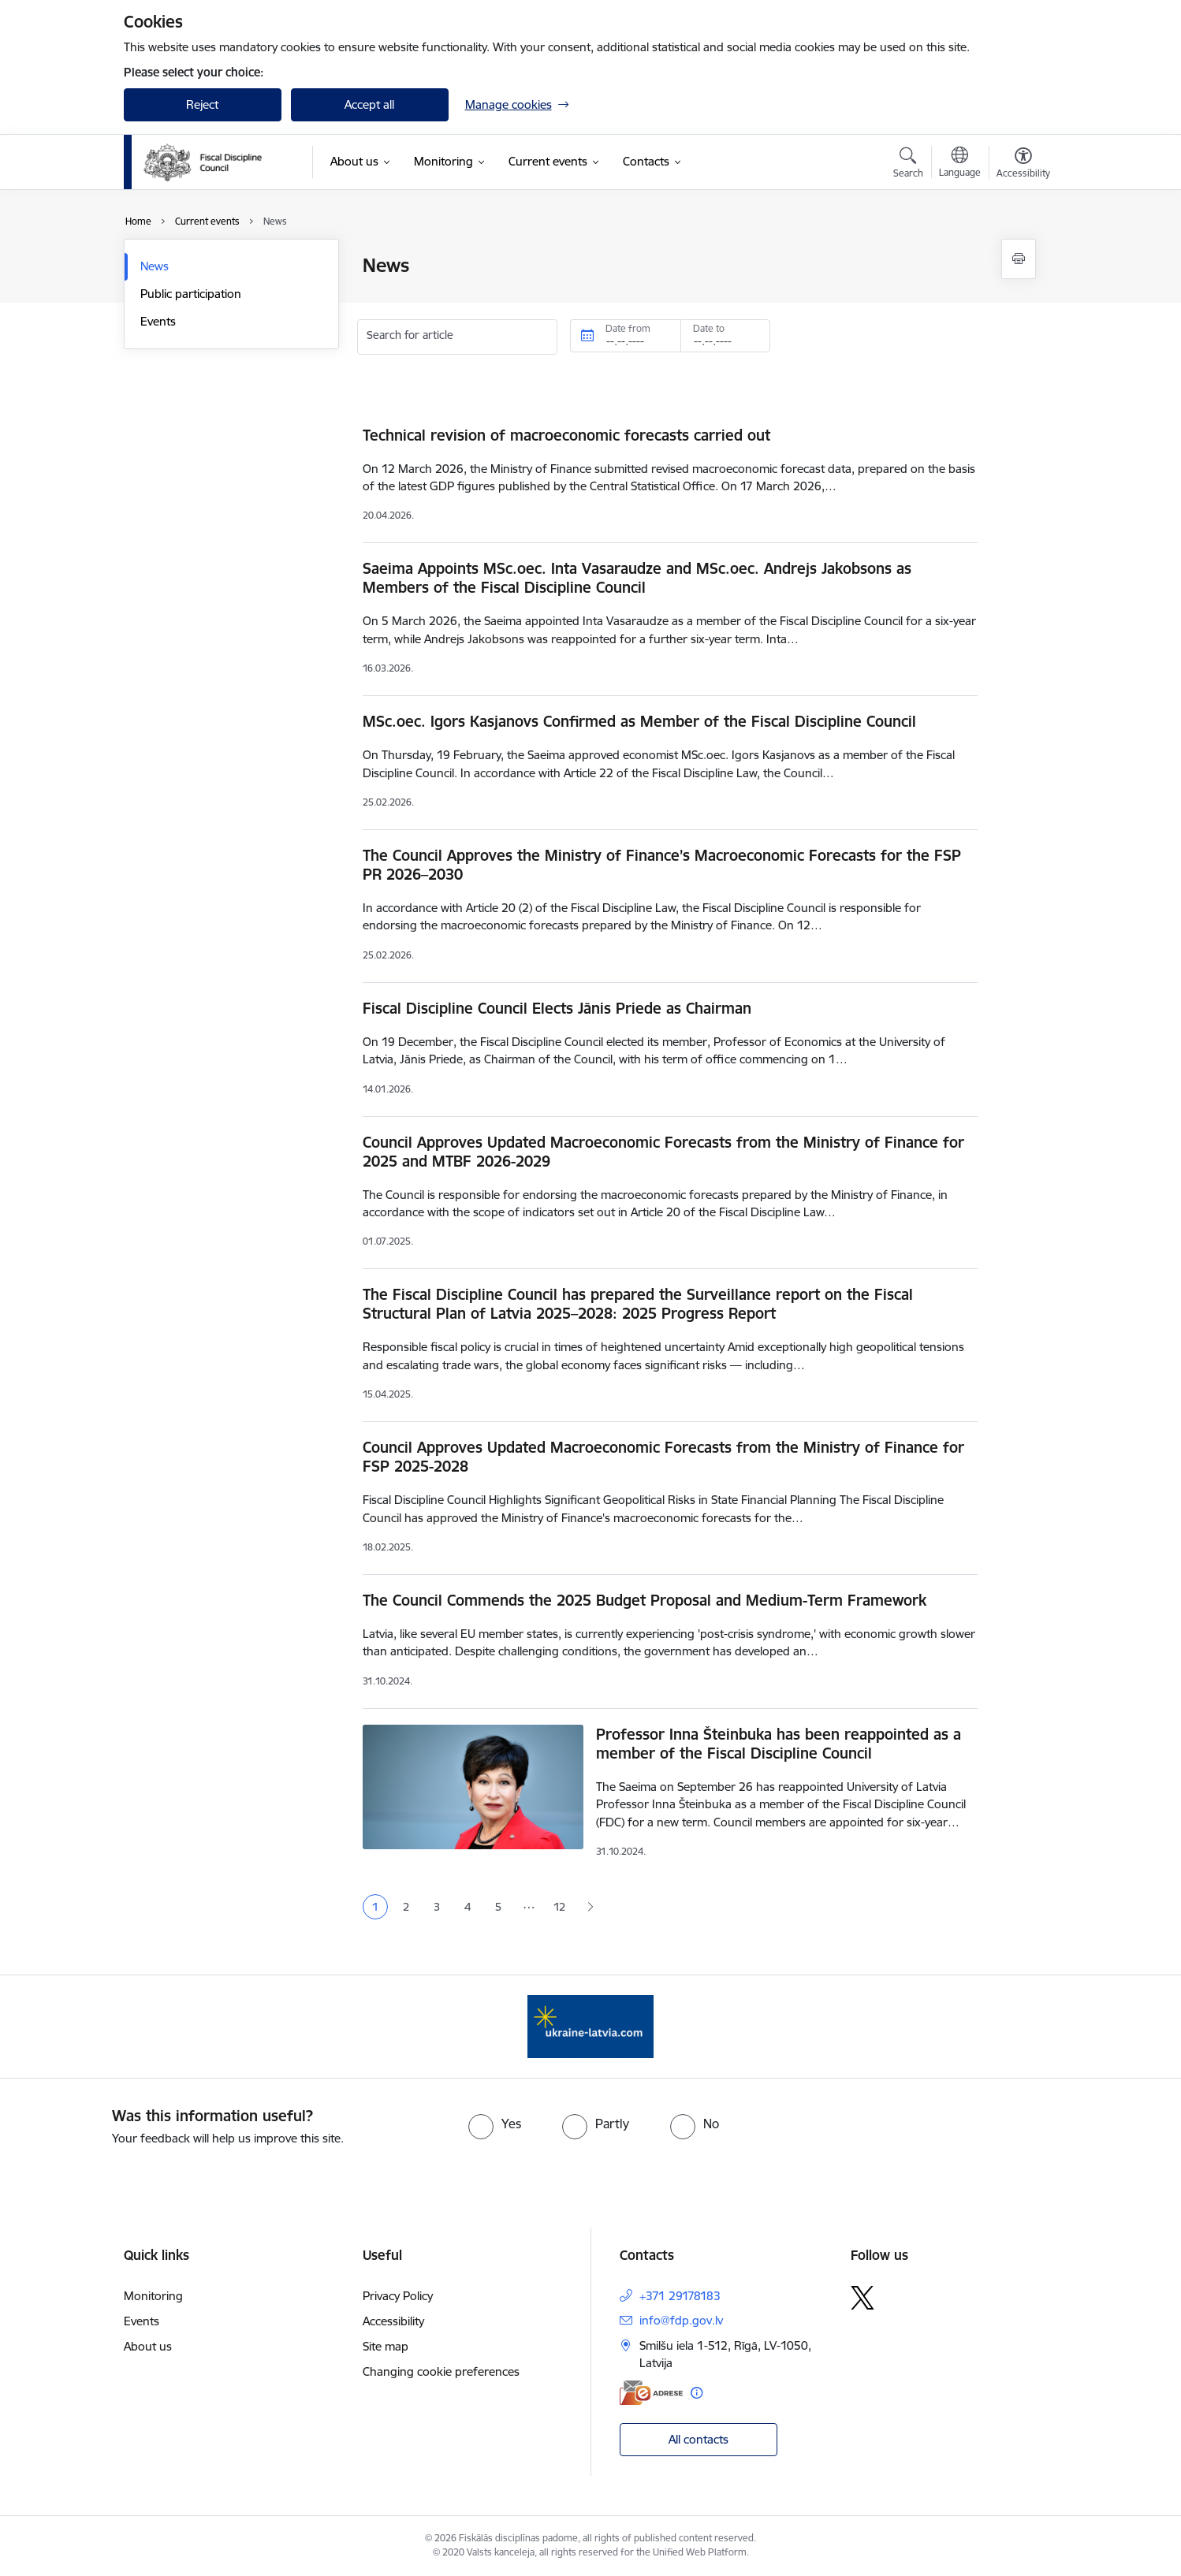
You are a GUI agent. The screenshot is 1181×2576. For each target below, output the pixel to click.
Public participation (190, 293)
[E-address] (651, 2393)
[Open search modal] (908, 165)
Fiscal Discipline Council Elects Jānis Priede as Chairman (557, 1008)
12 (559, 1907)
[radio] (494, 2123)
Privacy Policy (398, 2295)
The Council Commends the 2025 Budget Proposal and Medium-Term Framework (644, 1600)
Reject (202, 104)
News (154, 266)
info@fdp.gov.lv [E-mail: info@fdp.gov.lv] (681, 2320)
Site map (385, 2346)
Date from (627, 328)
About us (148, 2346)
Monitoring (153, 2295)
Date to (709, 328)
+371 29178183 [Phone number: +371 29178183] (680, 2295)
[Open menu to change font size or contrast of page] (1023, 165)
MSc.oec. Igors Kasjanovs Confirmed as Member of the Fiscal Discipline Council (639, 721)
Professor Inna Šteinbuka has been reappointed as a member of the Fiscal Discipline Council (778, 1744)
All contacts (698, 2439)
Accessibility (393, 2321)
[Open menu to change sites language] (960, 164)
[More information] (696, 2393)
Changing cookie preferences (441, 2371)
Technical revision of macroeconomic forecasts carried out (566, 435)
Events (158, 321)
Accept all (369, 104)
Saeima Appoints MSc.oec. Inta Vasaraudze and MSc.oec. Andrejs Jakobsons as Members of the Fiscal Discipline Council (637, 578)
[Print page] (1018, 259)
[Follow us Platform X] (862, 2298)
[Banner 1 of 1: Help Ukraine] (590, 2025)
